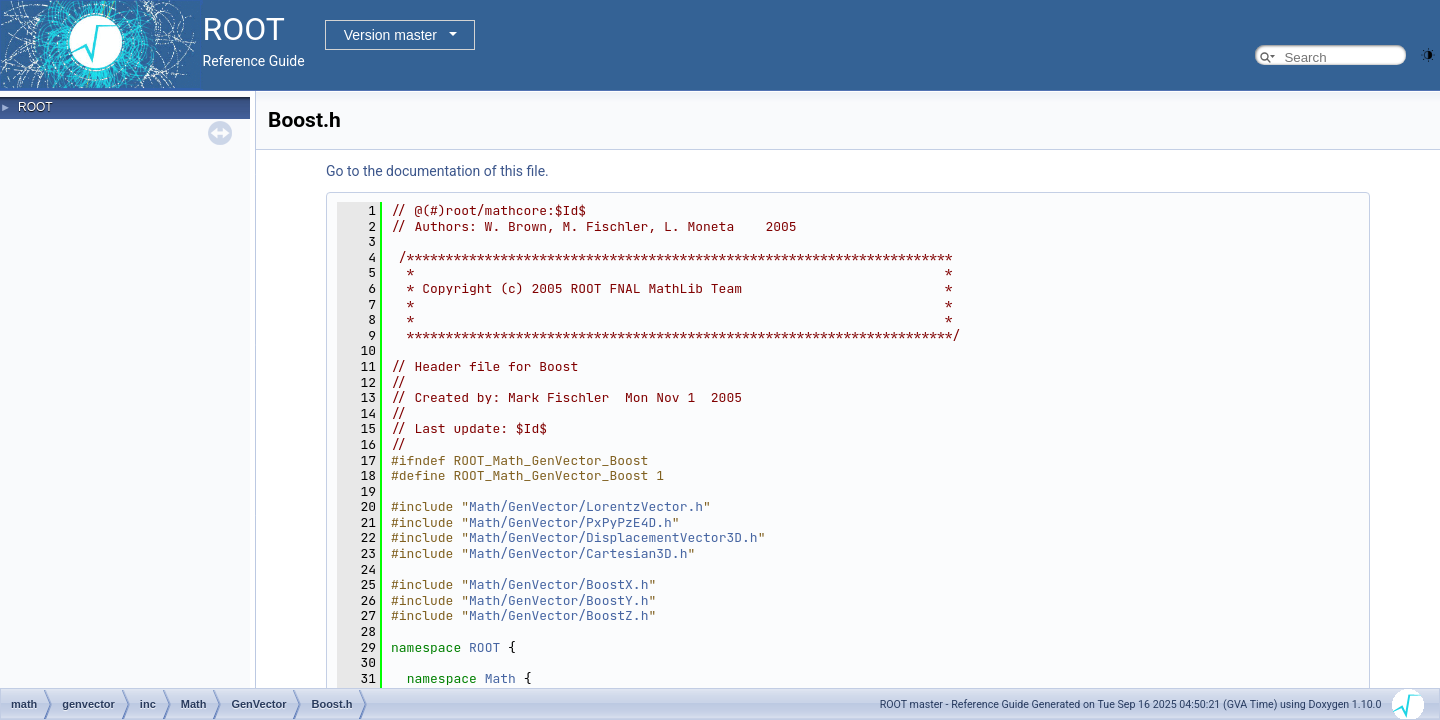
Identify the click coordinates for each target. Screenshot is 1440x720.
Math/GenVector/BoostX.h (558, 584)
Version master (390, 35)
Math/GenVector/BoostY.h (558, 600)
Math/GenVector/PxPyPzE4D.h (570, 522)
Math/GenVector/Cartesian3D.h (578, 553)
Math (500, 678)
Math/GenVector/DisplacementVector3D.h (613, 537)
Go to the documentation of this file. (437, 171)
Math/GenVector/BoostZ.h (558, 615)
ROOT (35, 107)
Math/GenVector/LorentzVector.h (586, 506)
